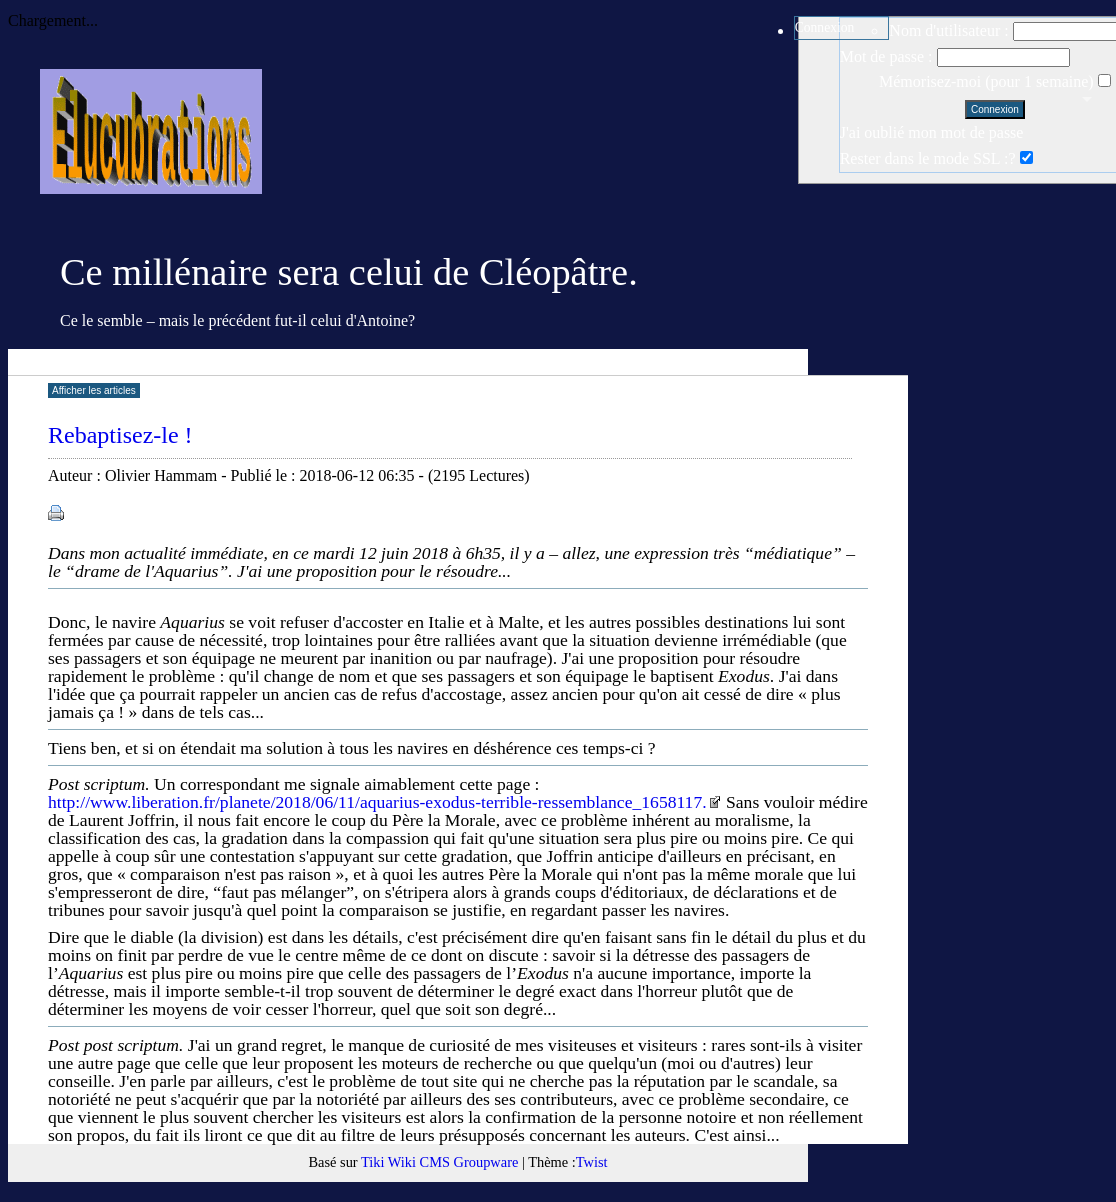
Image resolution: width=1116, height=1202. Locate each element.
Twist (592, 1162)
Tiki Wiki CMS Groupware (439, 1162)
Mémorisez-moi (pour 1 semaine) (988, 81)
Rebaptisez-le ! (120, 435)
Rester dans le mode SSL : (924, 158)
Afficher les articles (94, 390)
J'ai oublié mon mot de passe (932, 132)
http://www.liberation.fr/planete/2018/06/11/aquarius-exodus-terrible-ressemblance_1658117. (385, 802)
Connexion (825, 27)
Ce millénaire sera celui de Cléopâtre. (349, 272)
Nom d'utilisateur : (948, 30)
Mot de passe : (886, 56)
